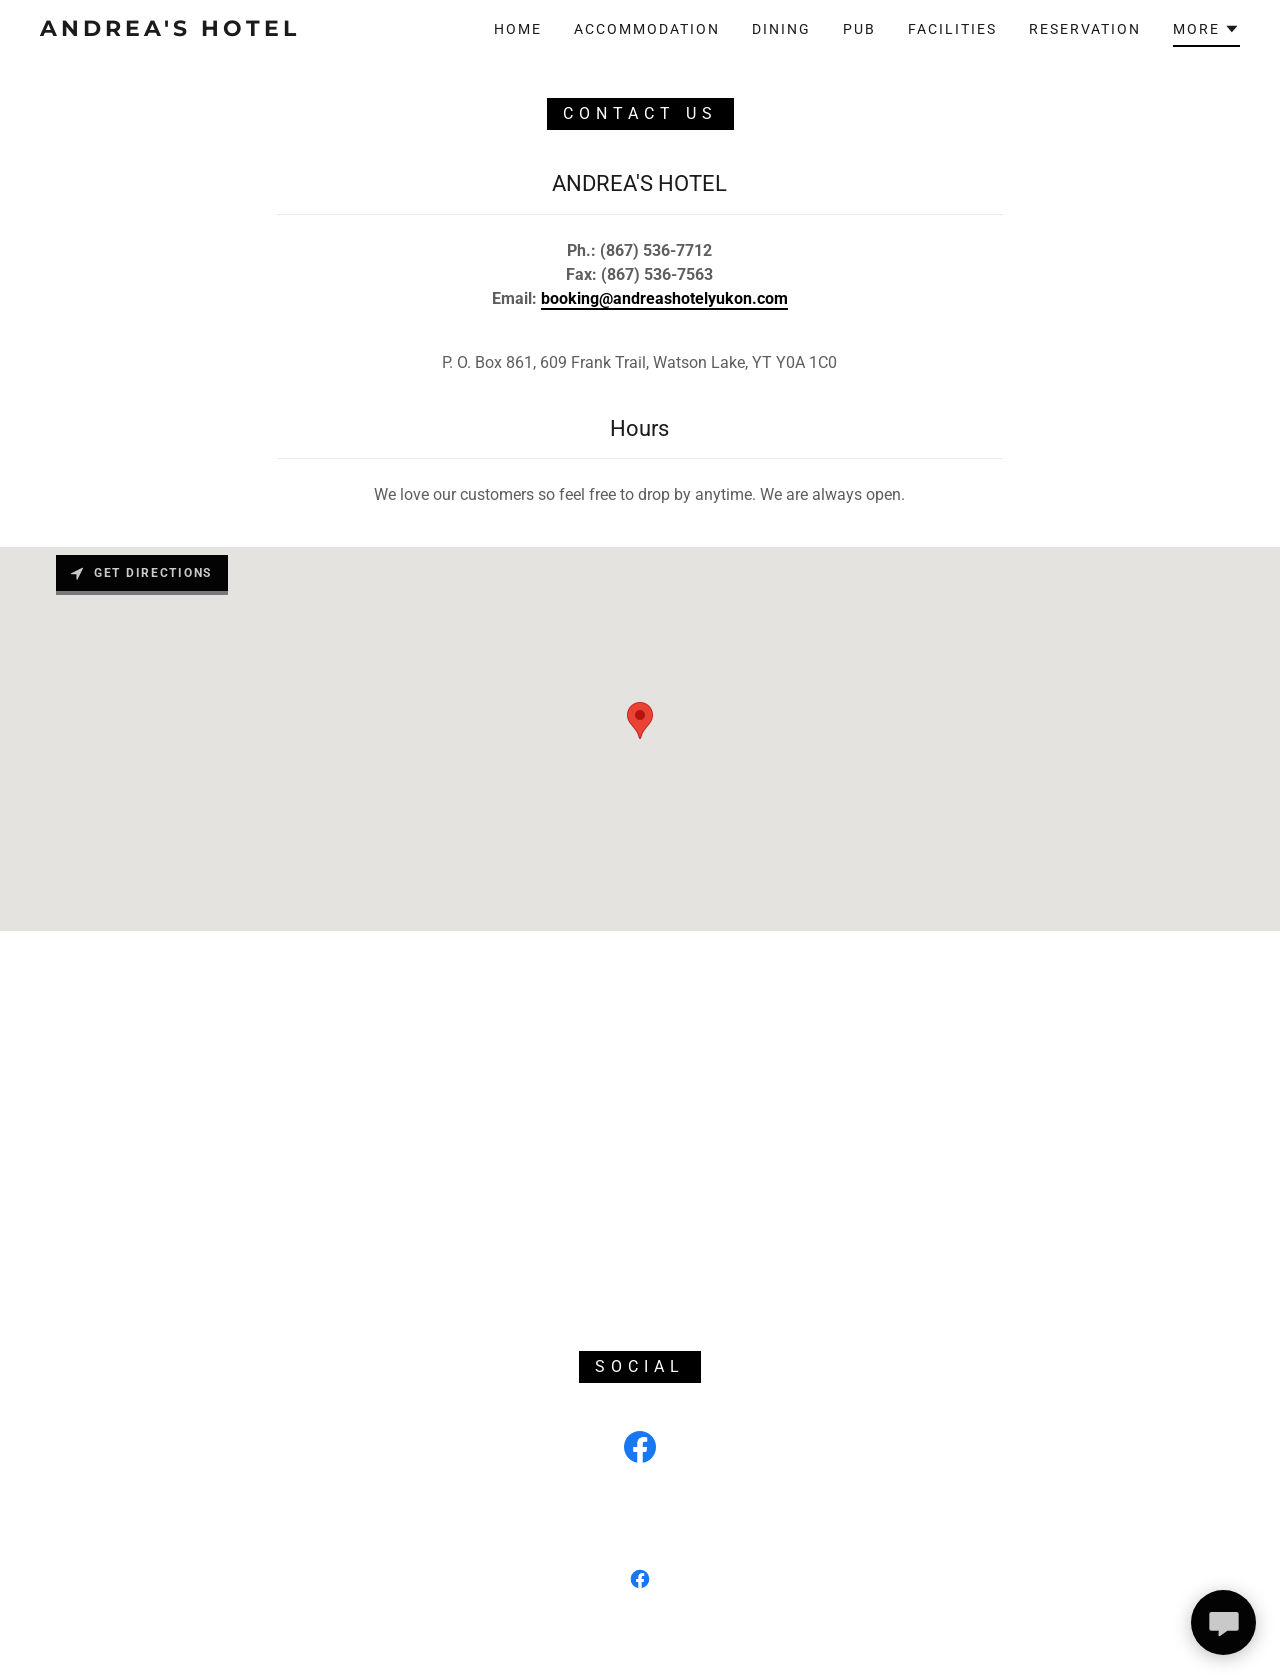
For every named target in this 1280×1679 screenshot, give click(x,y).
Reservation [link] (1085, 29)
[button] (1206, 32)
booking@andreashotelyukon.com (664, 298)
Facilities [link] (952, 29)
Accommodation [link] (647, 29)
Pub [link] (859, 29)
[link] (204, 30)
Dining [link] (781, 29)
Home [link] (518, 29)
